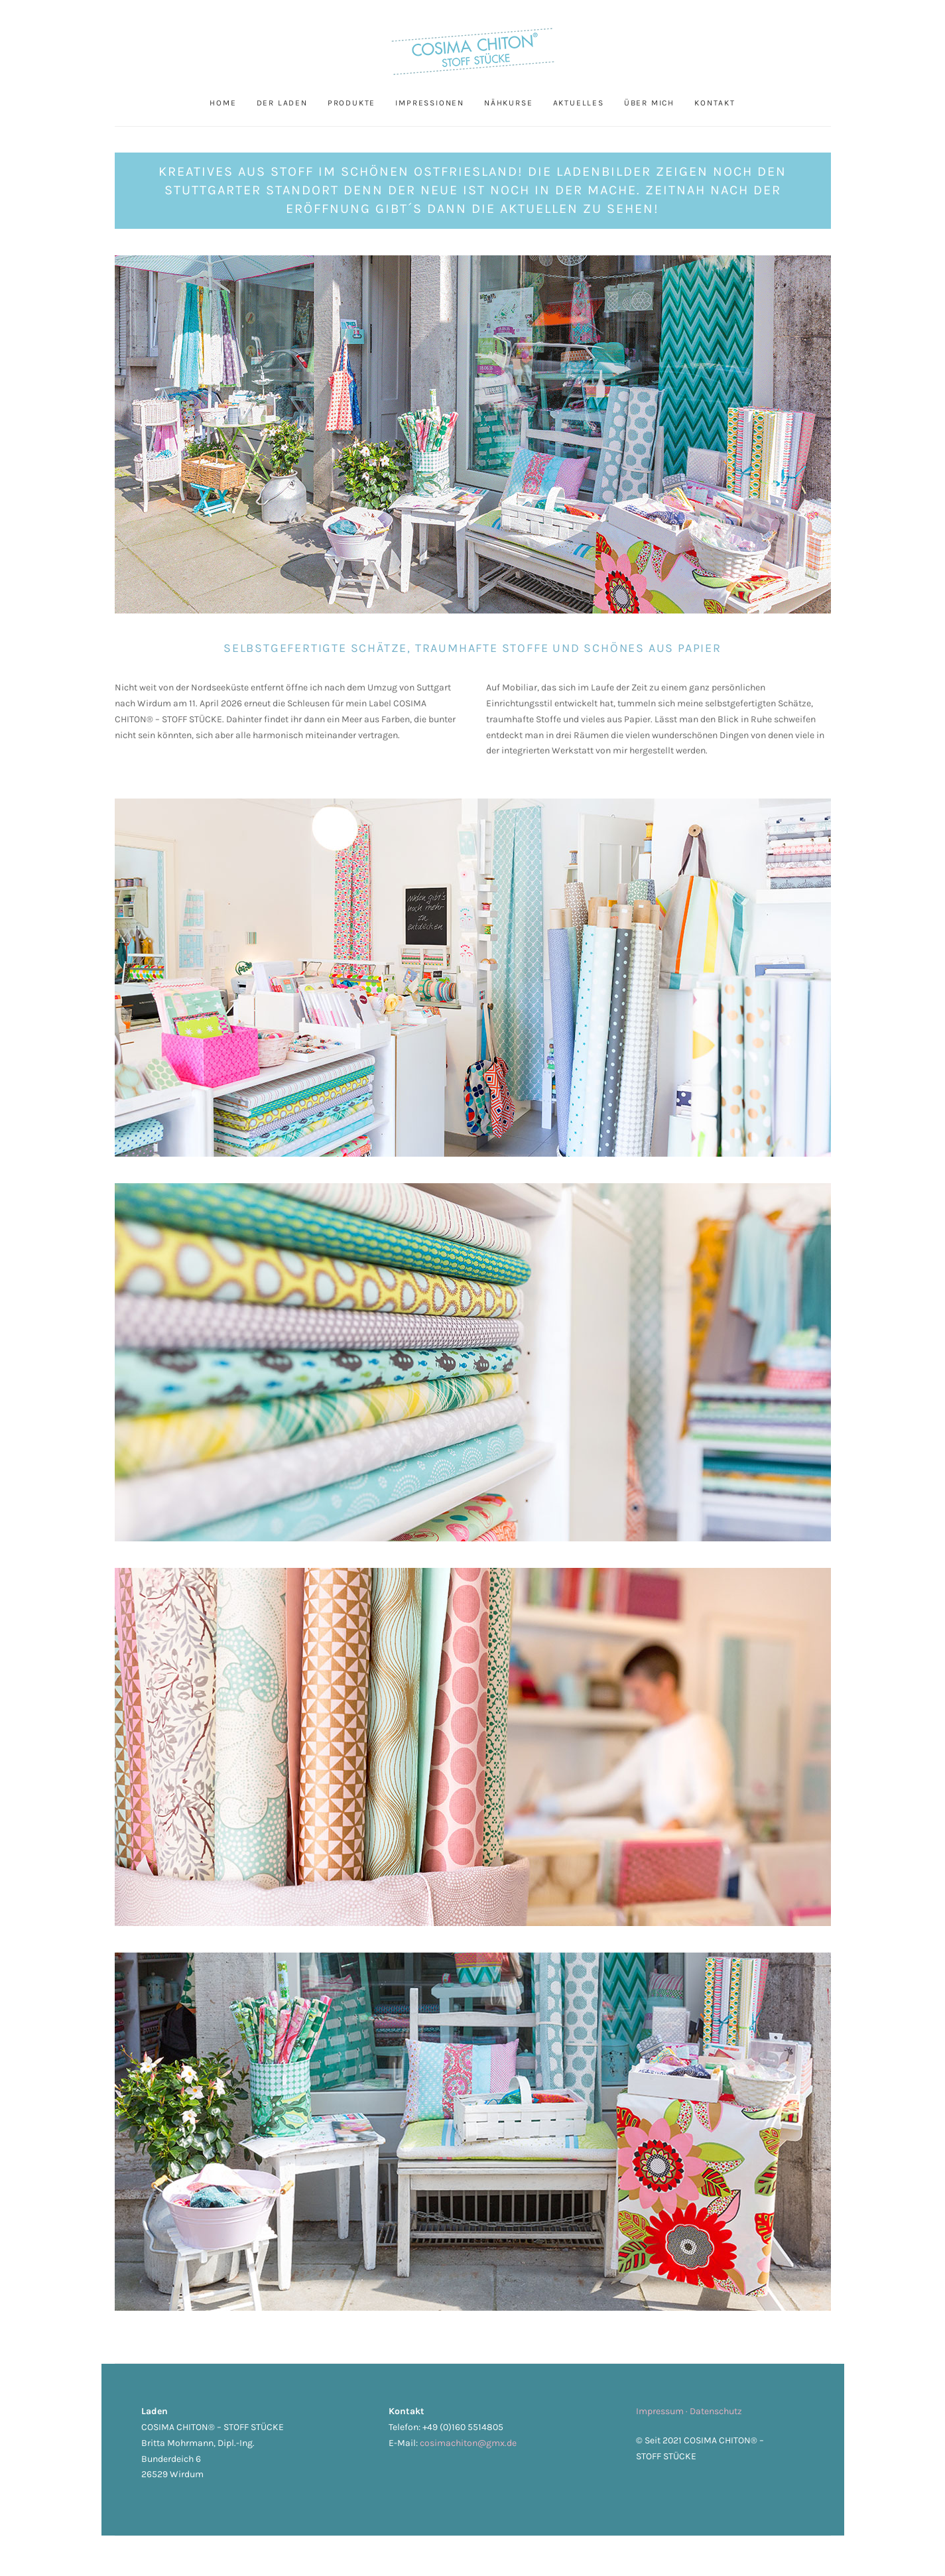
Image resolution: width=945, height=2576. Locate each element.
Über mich (649, 102)
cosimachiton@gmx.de (468, 2443)
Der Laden (282, 102)
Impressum (661, 2411)
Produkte (351, 102)
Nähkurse (508, 102)
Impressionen (429, 102)
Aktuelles (577, 102)
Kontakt (714, 102)
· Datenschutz (714, 2411)
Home (223, 102)
